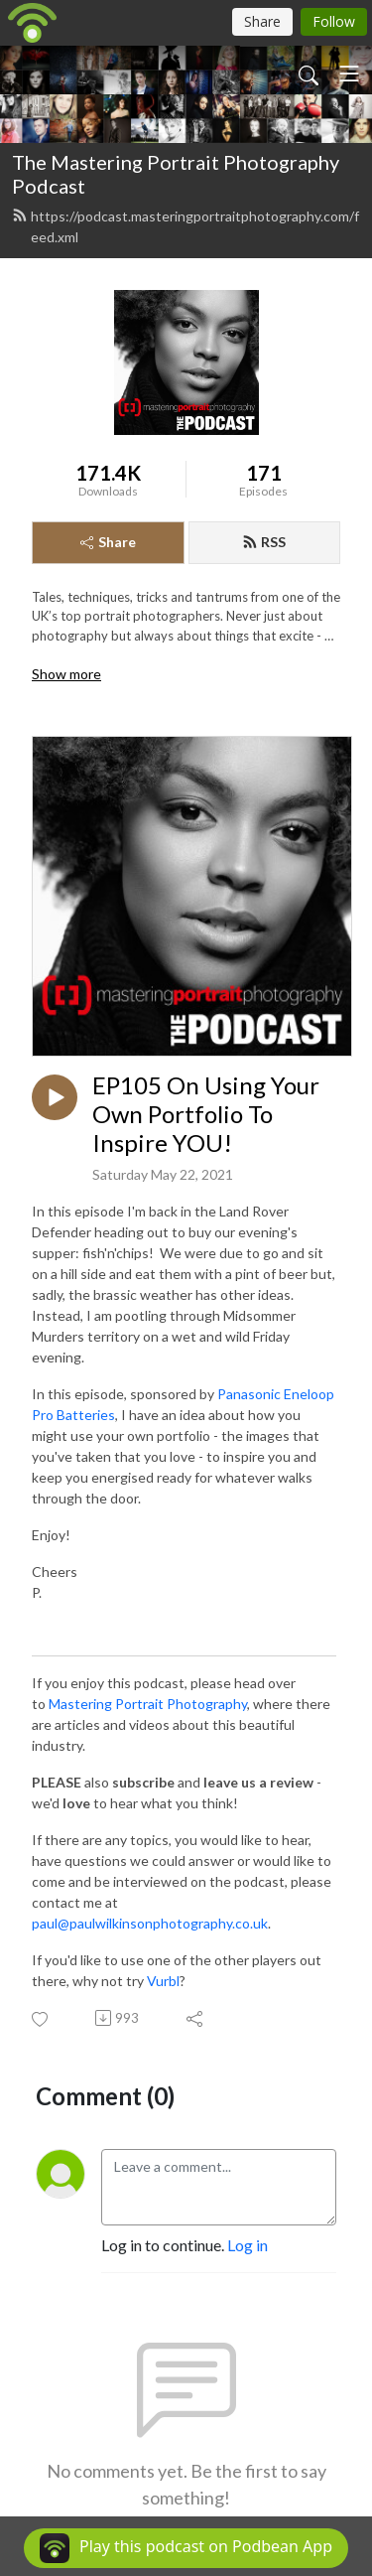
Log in (247, 2244)
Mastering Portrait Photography (148, 1703)
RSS (264, 541)
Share (108, 541)
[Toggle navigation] (349, 73)
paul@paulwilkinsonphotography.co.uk (150, 1923)
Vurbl (163, 1980)
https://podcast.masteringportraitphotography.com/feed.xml (185, 226)
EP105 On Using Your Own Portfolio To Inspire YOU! (205, 1114)
